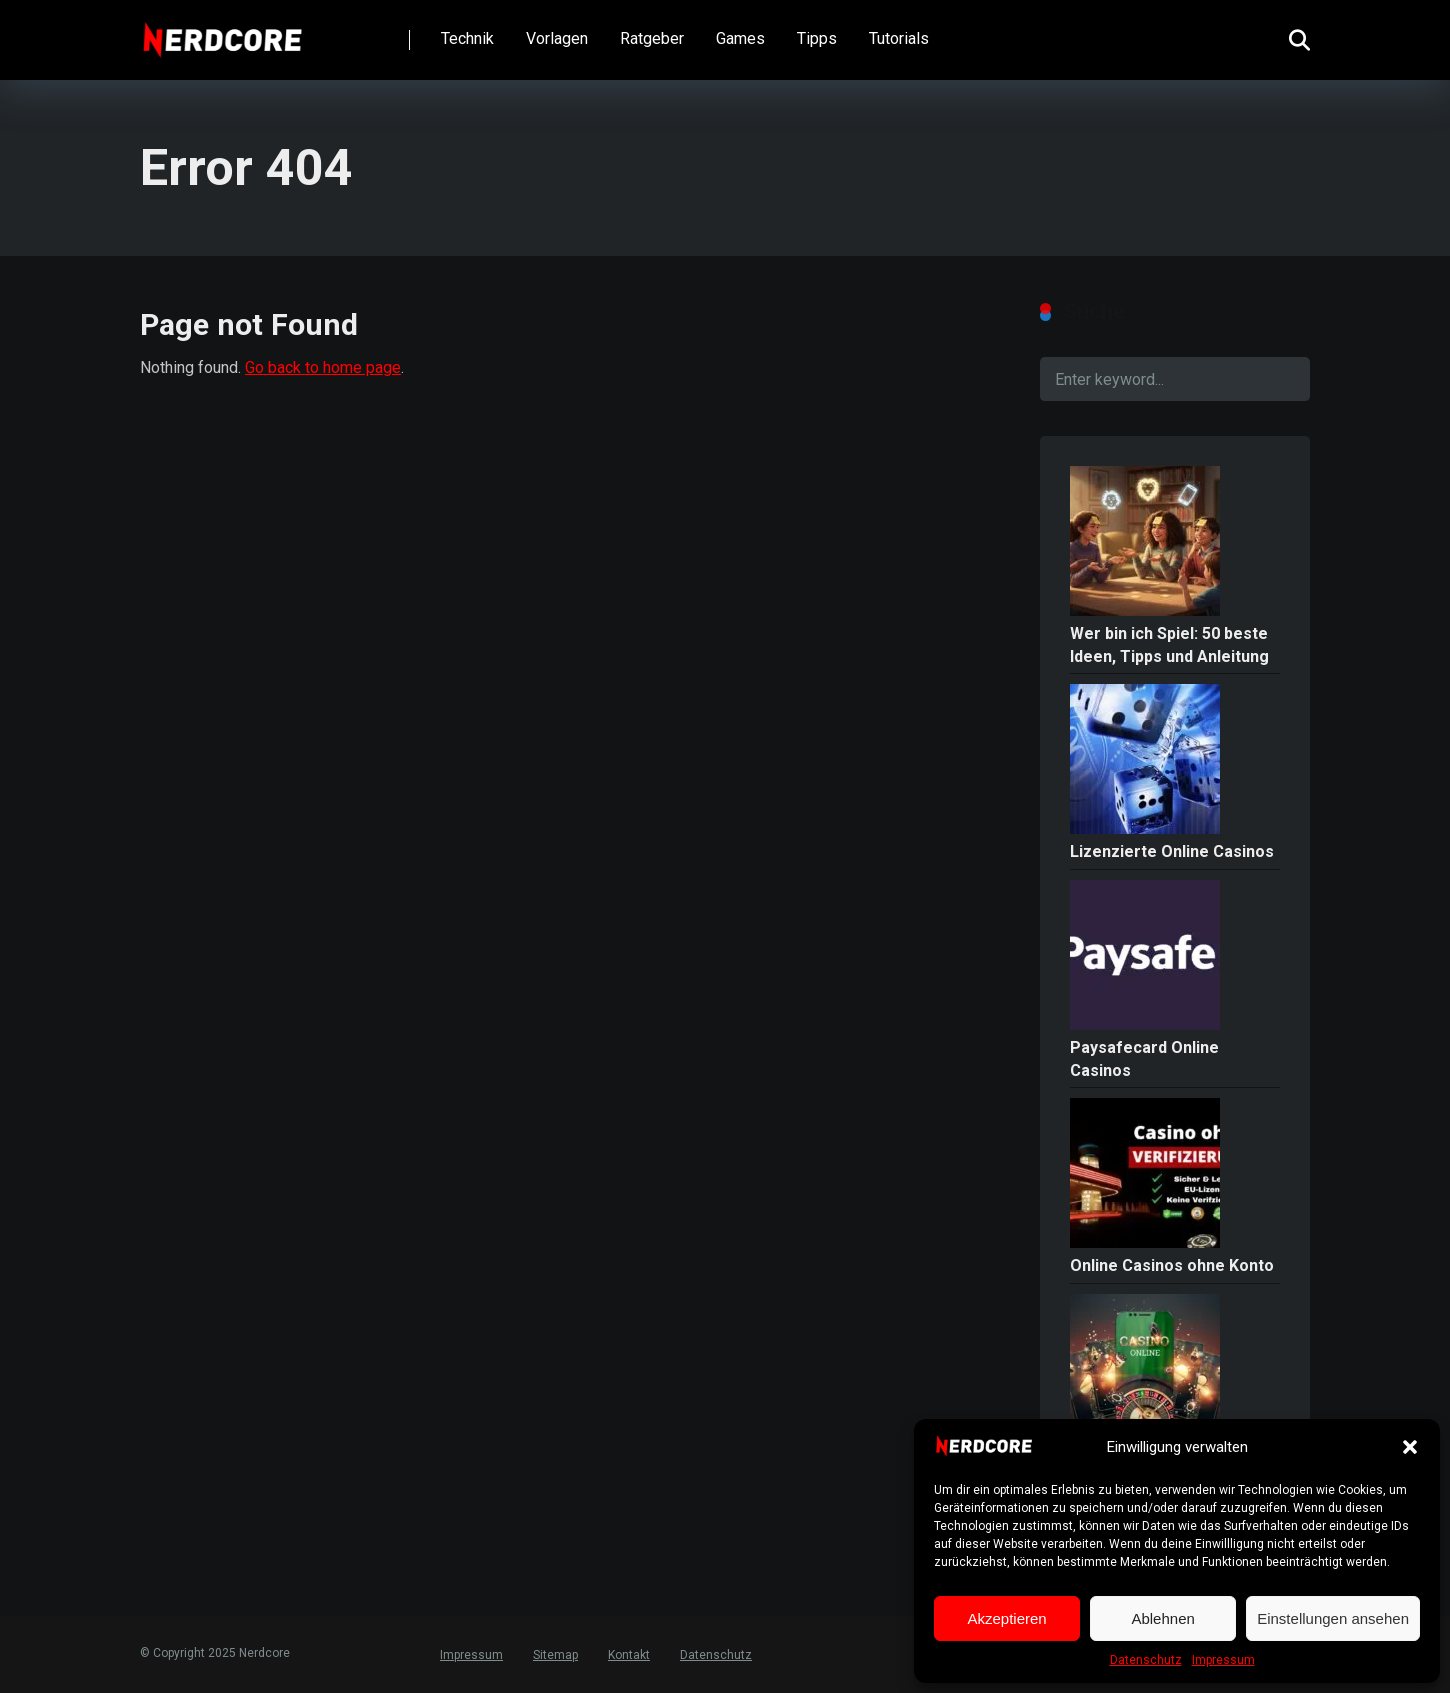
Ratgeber (652, 38)
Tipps (817, 38)
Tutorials (899, 38)
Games (740, 38)
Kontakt (629, 1655)
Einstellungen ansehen (1333, 1618)
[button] (1410, 1447)
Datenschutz (1146, 1660)
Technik (467, 38)
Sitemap (555, 1655)
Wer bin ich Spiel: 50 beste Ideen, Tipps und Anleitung (1169, 645)
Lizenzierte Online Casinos (1172, 851)
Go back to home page (323, 367)
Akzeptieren (1006, 1618)
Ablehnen (1162, 1618)
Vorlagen (557, 38)
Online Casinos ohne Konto (1172, 1265)
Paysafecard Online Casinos (1144, 1059)
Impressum (1223, 1660)
